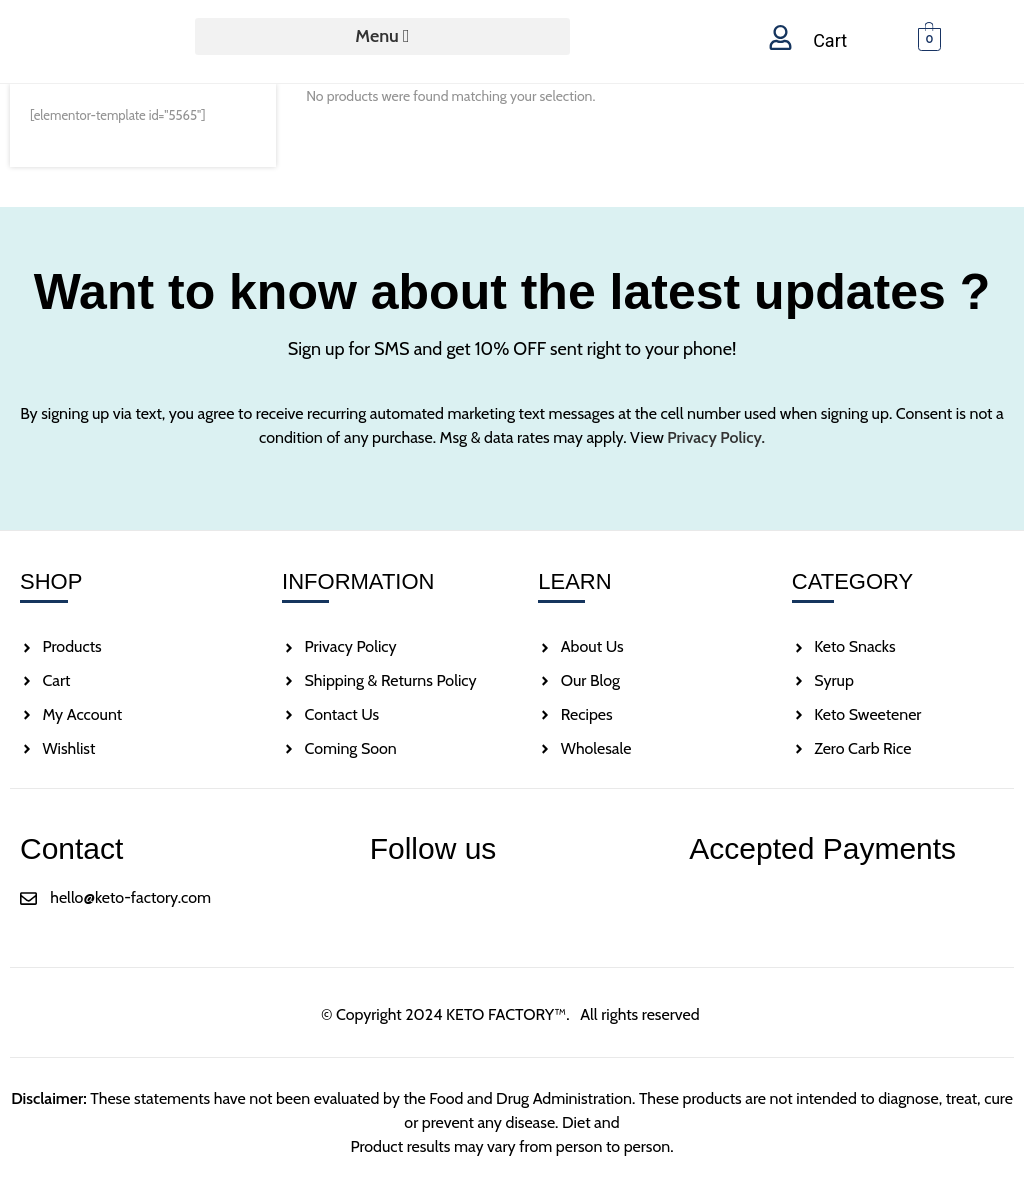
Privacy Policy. (716, 437)
